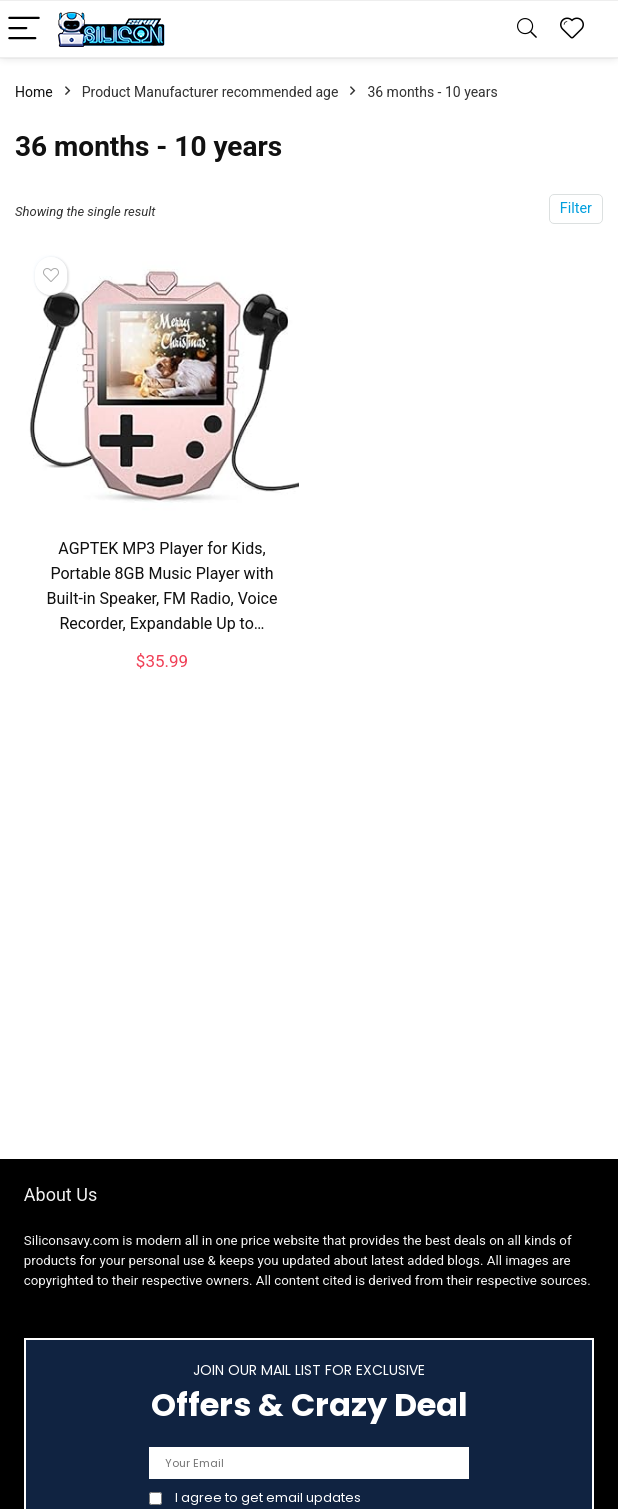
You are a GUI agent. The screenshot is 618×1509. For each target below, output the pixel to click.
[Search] (527, 29)
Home (34, 92)
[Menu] (24, 29)
